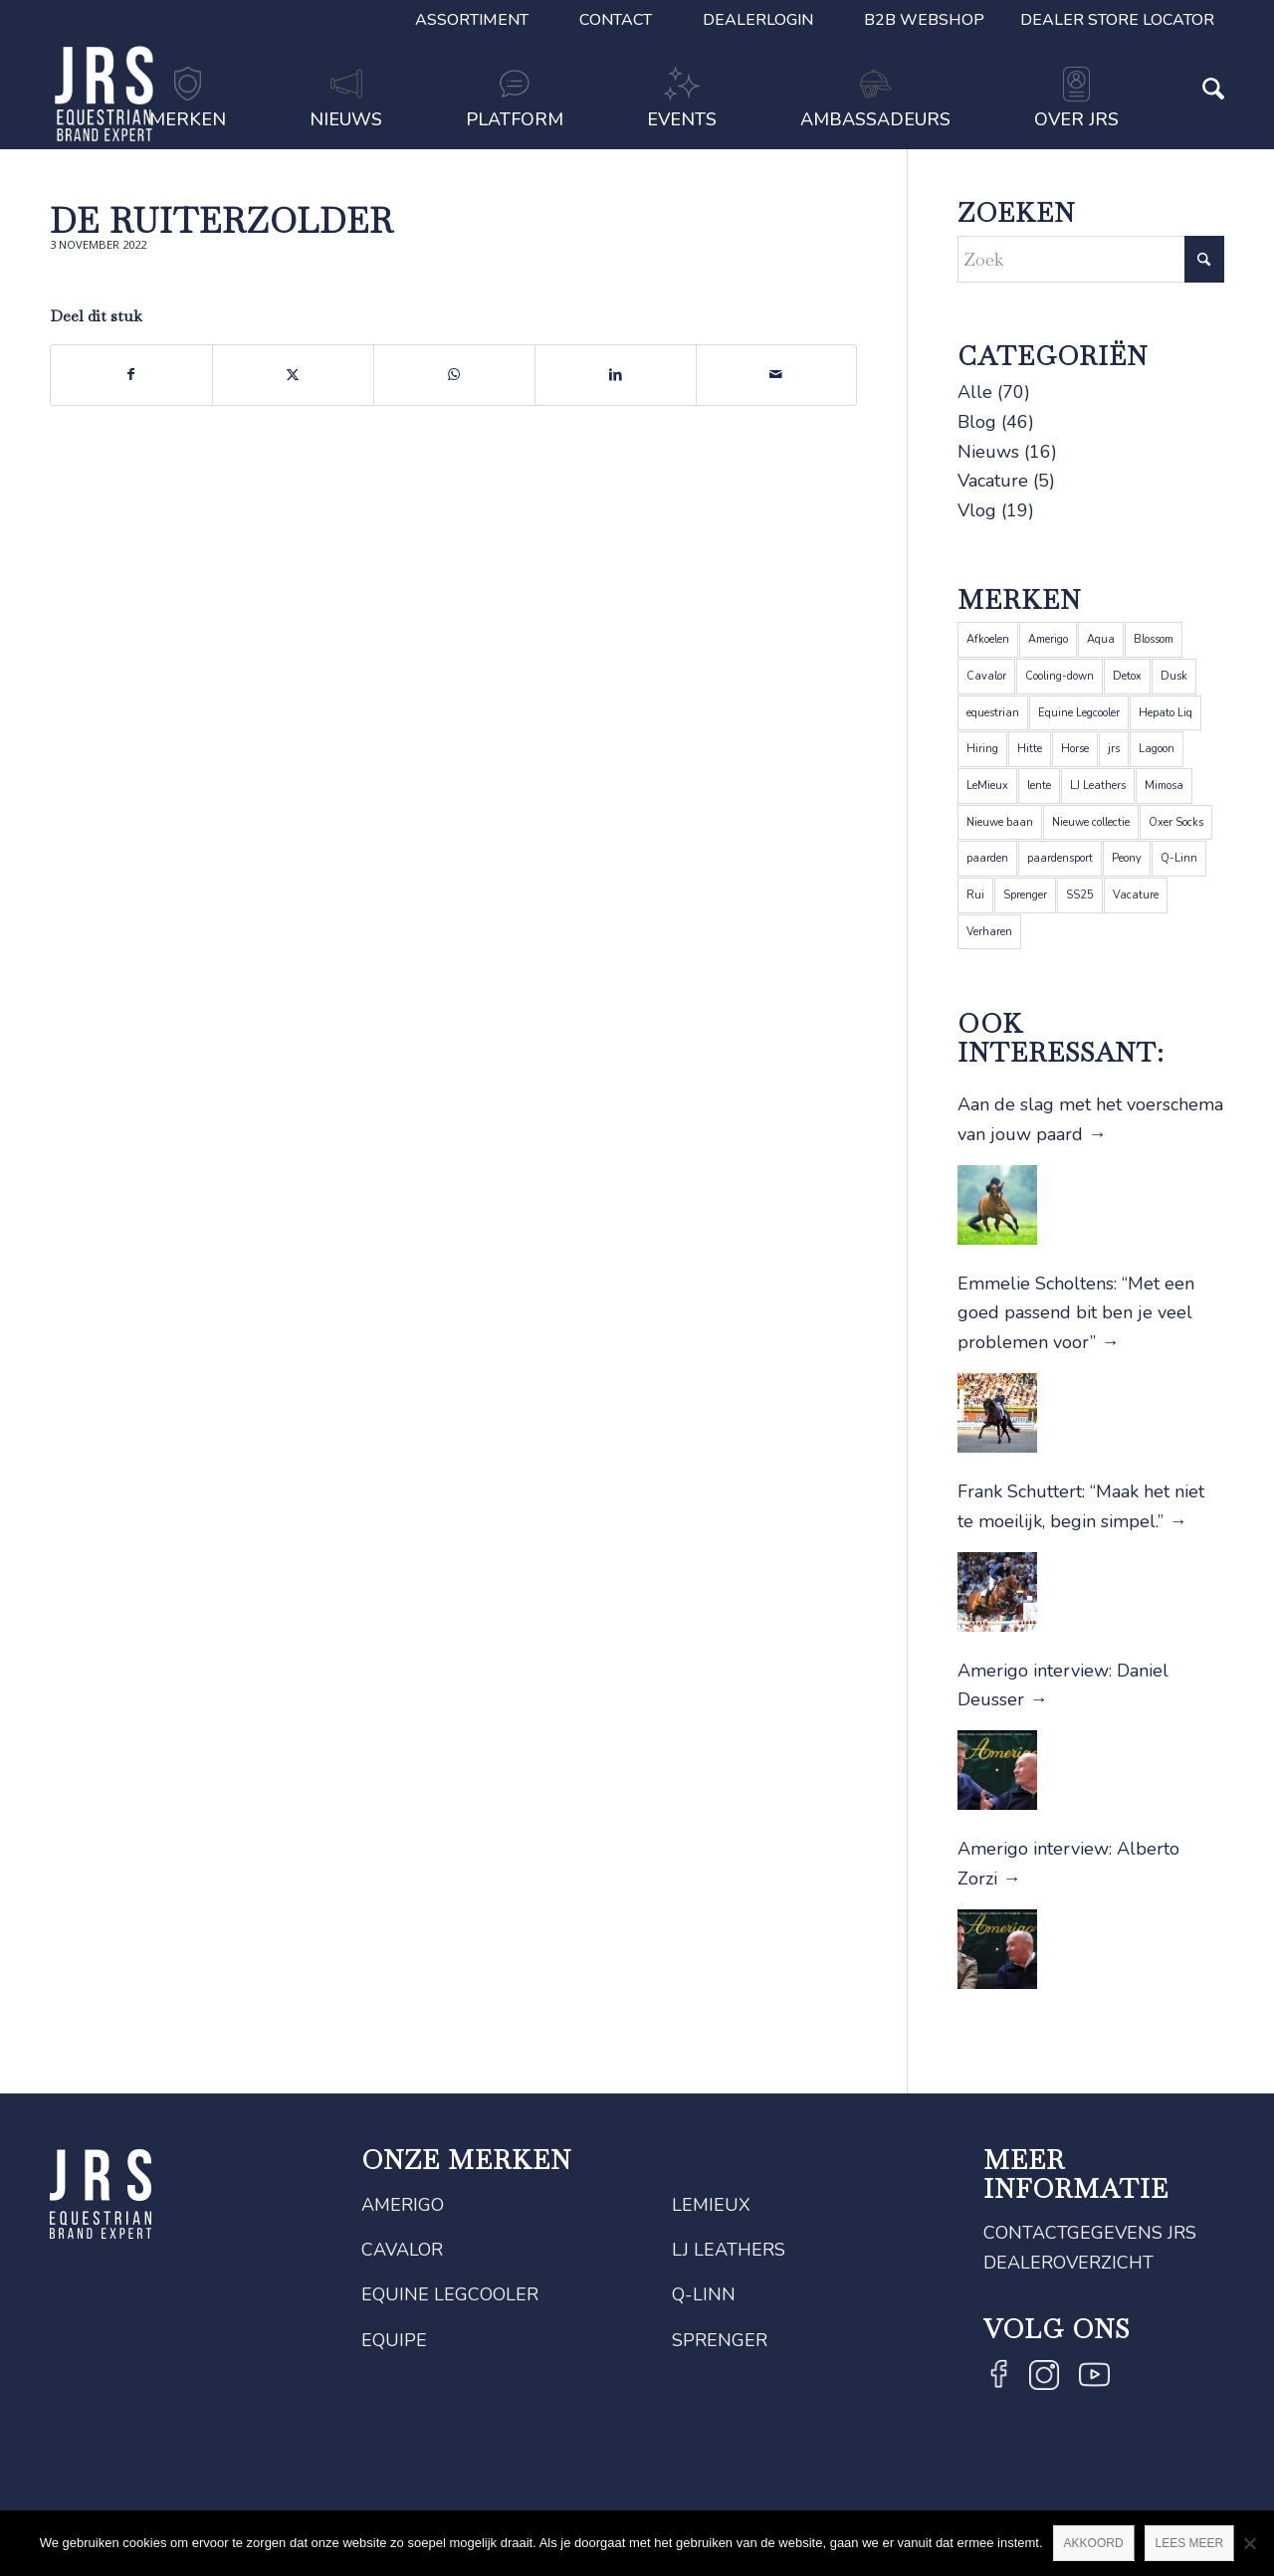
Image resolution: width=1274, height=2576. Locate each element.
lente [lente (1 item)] (1039, 785)
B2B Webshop (924, 20)
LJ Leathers (728, 2250)
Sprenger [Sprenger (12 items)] (1025, 895)
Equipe (394, 2340)
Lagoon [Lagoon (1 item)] (1156, 748)
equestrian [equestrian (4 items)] (992, 712)
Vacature (992, 481)
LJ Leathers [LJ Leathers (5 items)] (1098, 785)
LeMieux (711, 2205)
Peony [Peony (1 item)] (1127, 858)
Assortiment (472, 20)
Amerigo (402, 2205)
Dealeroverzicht (1068, 2263)
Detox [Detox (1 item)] (1127, 676)
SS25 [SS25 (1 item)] (1080, 895)
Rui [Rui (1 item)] (975, 895)
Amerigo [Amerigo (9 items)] (1048, 639)
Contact (615, 20)
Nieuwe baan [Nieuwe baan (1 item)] (999, 822)
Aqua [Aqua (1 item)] (1101, 639)
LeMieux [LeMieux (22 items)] (987, 785)
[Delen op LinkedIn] (615, 375)
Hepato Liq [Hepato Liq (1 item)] (1165, 712)
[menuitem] (472, 20)
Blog (976, 422)
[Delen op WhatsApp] (454, 375)
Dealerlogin (758, 20)
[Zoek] (1192, 121)
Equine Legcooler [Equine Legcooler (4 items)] (1079, 712)
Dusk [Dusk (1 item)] (1174, 676)
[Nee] (1249, 2543)
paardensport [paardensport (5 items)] (1060, 858)
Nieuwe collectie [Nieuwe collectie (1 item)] (1091, 822)
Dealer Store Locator (1117, 20)
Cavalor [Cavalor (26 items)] (986, 676)
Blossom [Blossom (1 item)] (1153, 639)
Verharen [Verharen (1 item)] (989, 931)
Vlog (976, 510)
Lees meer (1190, 2543)
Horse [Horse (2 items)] (1075, 748)
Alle (974, 392)
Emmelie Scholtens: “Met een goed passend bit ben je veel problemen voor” (1075, 1313)
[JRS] (104, 93)
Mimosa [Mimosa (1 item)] (1164, 785)
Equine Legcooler (449, 2294)
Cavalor (402, 2250)
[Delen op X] (293, 375)
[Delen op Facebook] (131, 375)
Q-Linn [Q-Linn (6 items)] (1179, 858)
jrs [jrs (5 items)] (1114, 748)
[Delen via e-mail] (777, 375)
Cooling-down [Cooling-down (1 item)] (1059, 676)
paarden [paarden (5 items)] (987, 858)
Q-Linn (704, 2294)
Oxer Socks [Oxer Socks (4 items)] (1176, 822)
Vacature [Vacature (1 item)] (1136, 895)
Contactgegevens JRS (1089, 2233)
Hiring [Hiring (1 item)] (982, 748)
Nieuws (988, 452)
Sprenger (719, 2340)
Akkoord (1094, 2543)
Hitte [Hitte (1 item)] (1029, 748)
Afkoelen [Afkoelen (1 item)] (987, 639)
